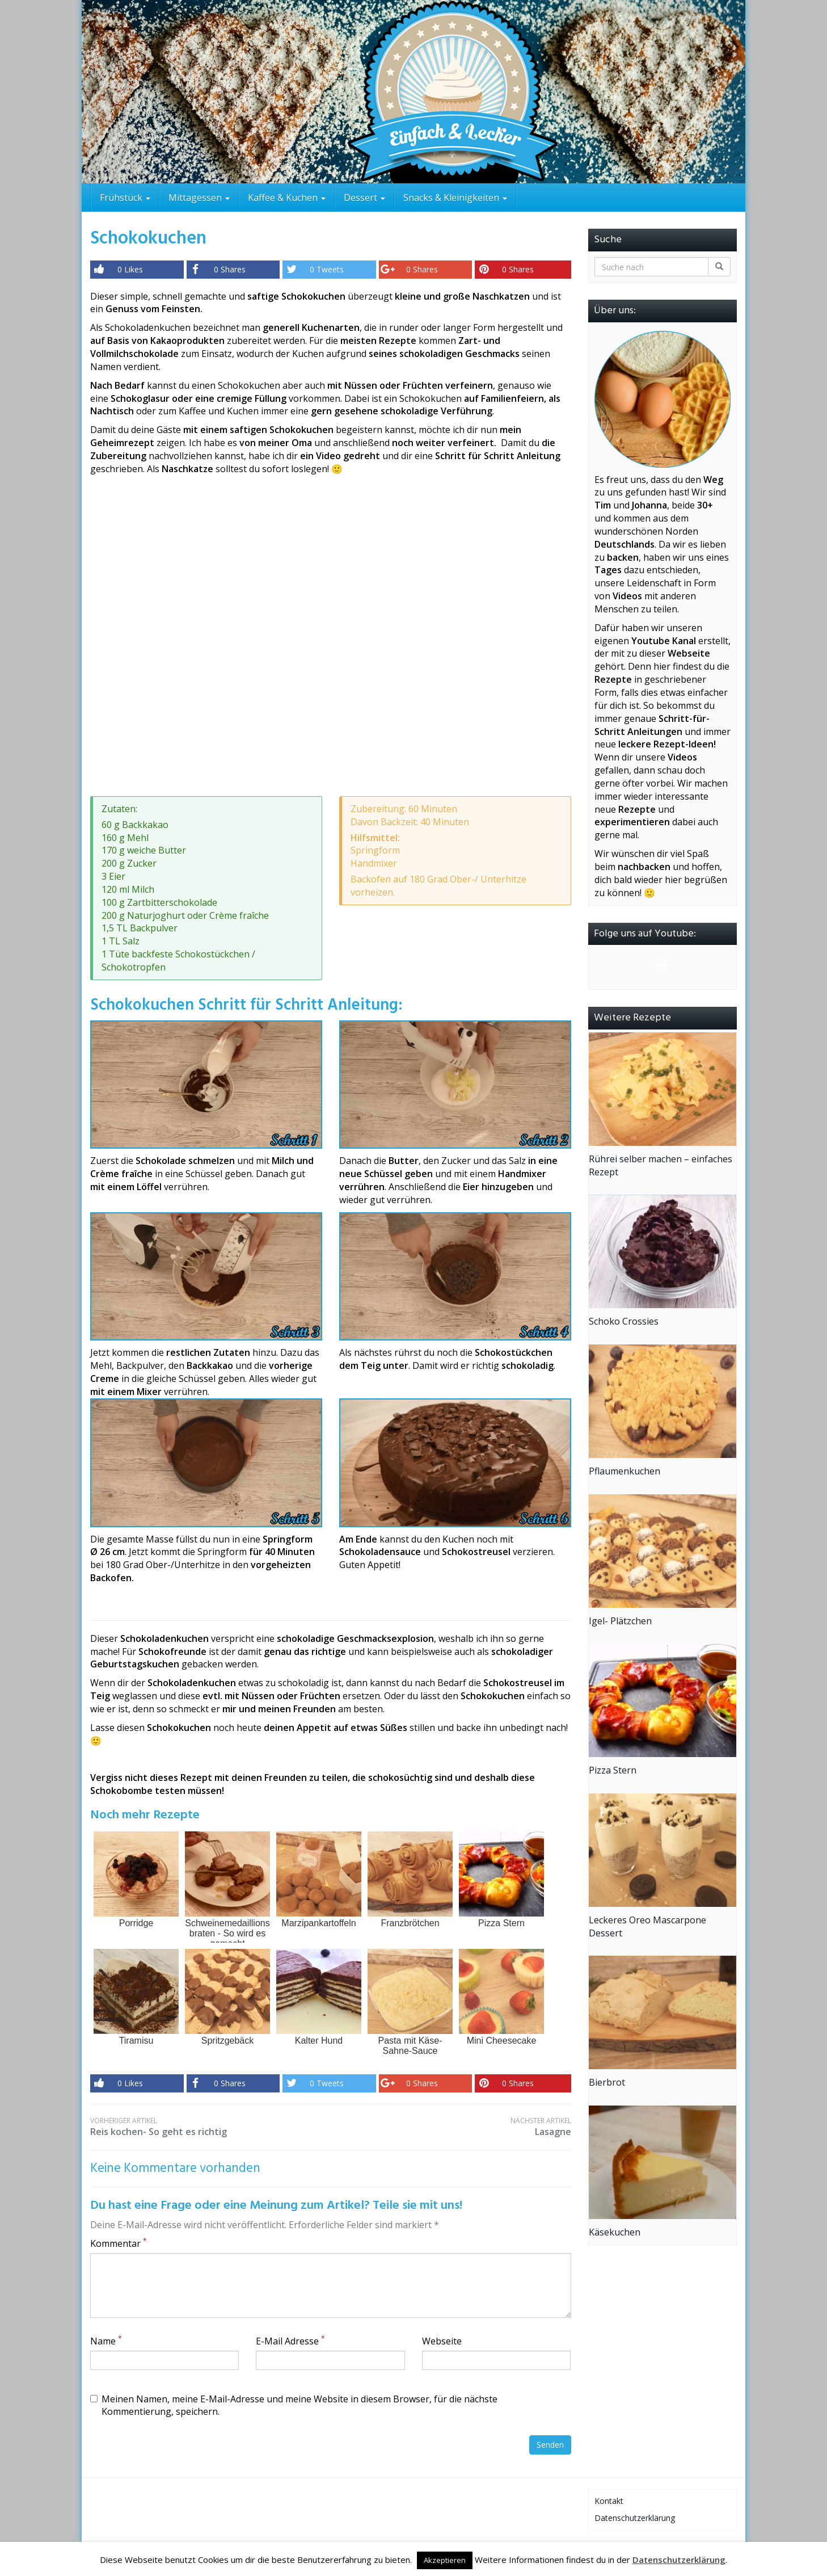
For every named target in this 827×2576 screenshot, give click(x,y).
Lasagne (451, 2127)
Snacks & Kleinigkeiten (455, 197)
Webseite (442, 2341)
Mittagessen (199, 197)
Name (106, 2341)
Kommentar (118, 2243)
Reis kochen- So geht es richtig (210, 2127)
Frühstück (125, 197)
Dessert (364, 197)
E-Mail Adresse (290, 2341)
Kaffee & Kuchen (287, 197)
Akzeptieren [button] (445, 2560)
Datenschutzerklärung (634, 2517)
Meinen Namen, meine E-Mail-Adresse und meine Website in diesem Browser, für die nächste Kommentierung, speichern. (293, 2405)
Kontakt (608, 2500)
